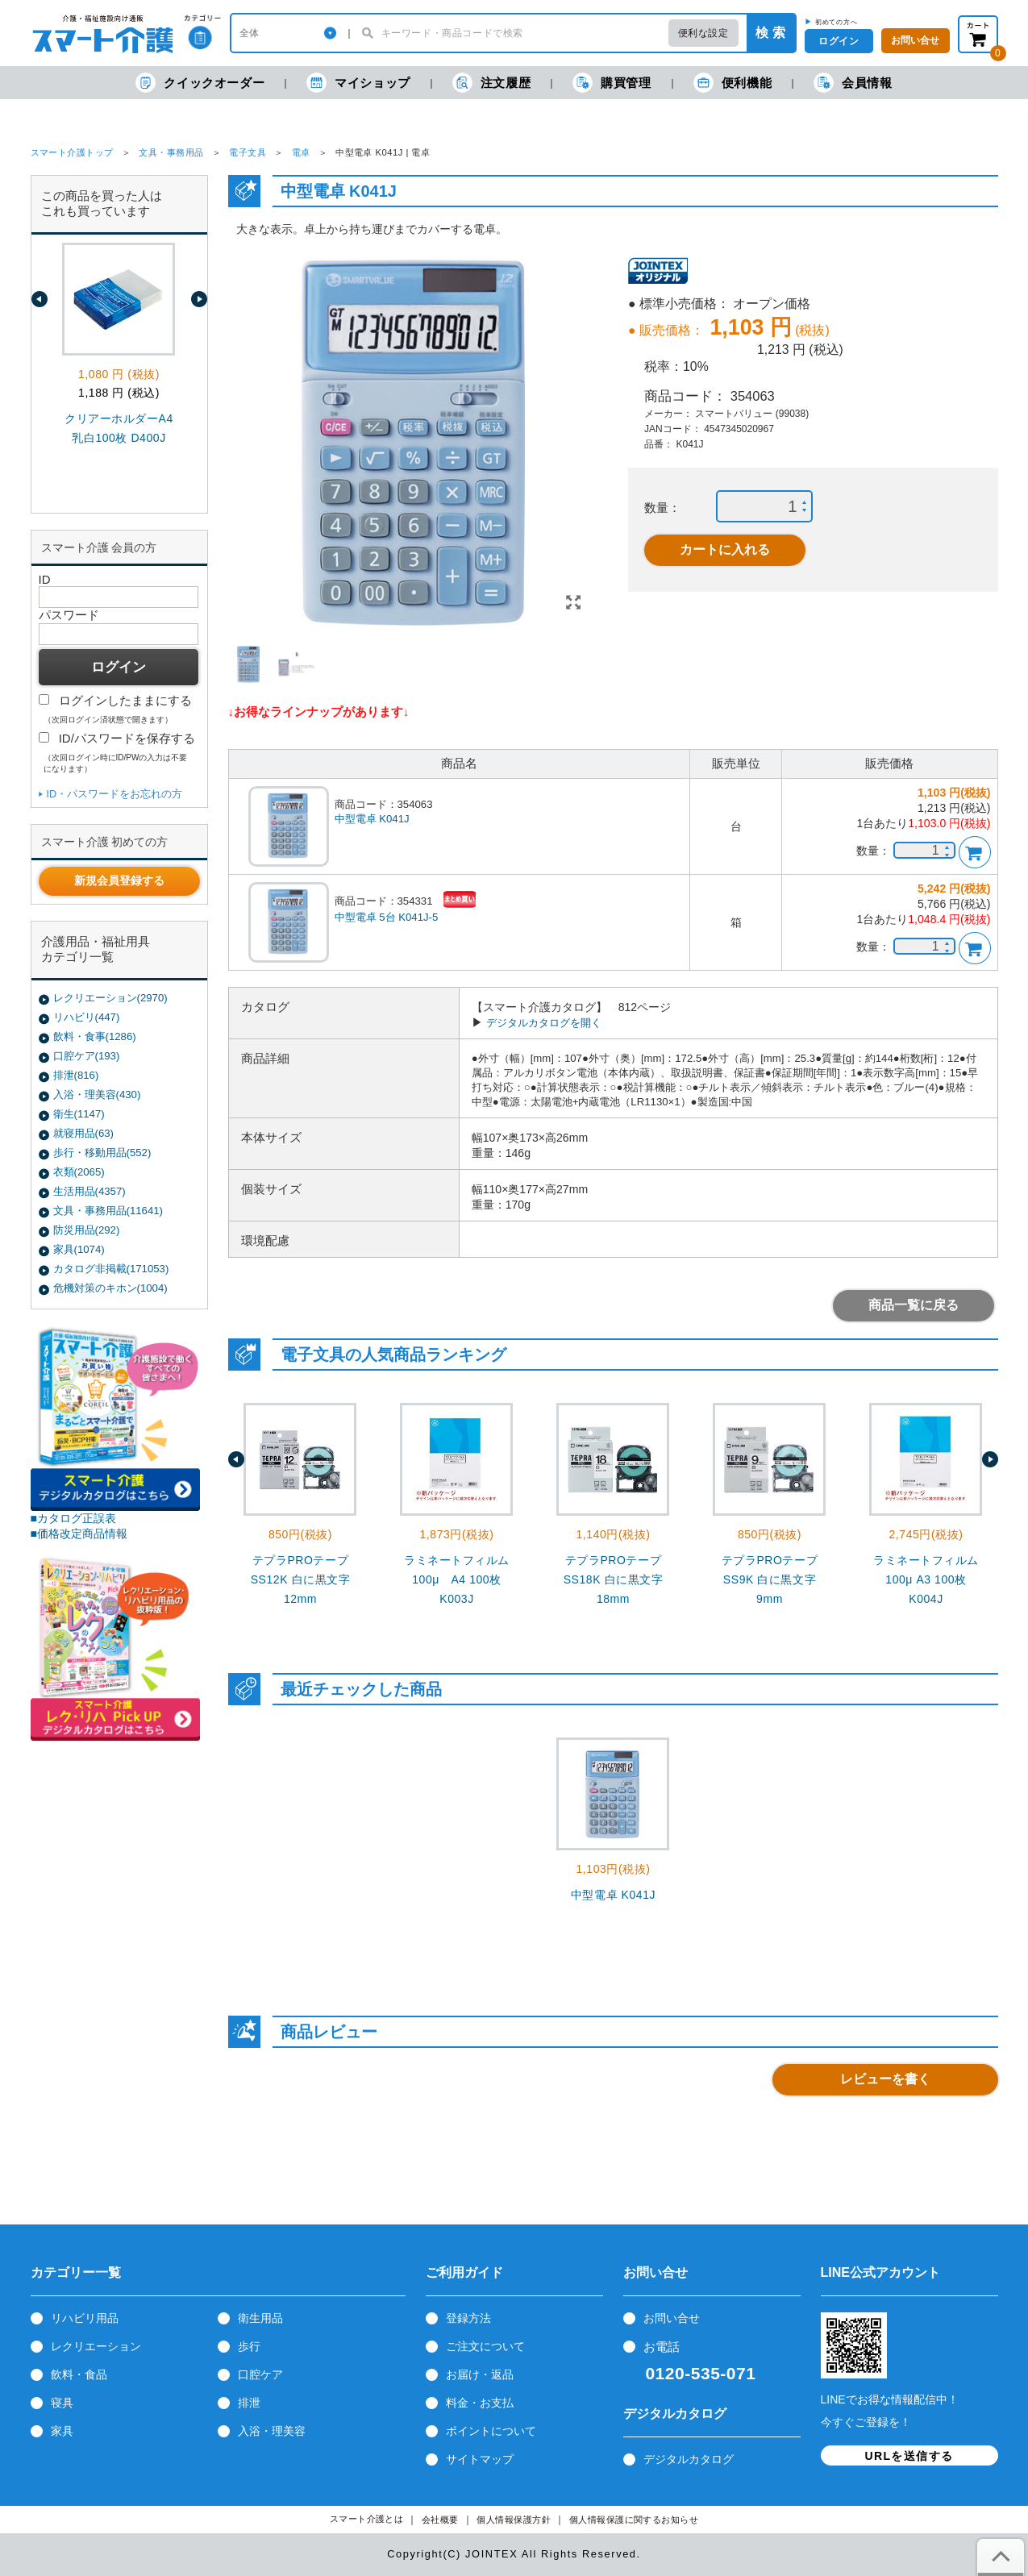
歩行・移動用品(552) (102, 1153)
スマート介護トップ (72, 152)
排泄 (249, 2402)
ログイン (838, 41)
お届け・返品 (480, 2374)
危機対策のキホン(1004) (110, 1288)
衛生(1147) (79, 1114)
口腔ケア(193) (86, 1056)
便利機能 (732, 83)
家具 (62, 2431)
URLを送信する (909, 2455)
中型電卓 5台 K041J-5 (387, 917)
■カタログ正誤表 (74, 1518)
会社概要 (440, 2520)
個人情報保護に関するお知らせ (634, 2520)
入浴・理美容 (272, 2431)
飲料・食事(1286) (94, 1036)
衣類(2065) (79, 1172)
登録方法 (468, 2318)
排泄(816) (76, 1075)
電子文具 (247, 152)
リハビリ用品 (85, 2318)
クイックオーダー (199, 83)
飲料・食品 (79, 2374)
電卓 (301, 152)
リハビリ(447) (86, 1017)
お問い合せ (671, 2318)
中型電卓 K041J (372, 819)
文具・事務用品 (171, 152)
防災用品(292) (86, 1230)
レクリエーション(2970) (110, 998)
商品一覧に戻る (913, 1305)
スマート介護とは (367, 2519)
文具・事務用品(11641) (108, 1211)
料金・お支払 (480, 2402)
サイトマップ (480, 2459)
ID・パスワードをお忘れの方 (115, 794)
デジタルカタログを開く (543, 1023)
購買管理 (611, 83)
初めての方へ (836, 22)
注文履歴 (491, 83)
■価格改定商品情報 (79, 1533)
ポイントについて (491, 2431)
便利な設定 (703, 33)
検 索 (770, 33)
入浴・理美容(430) (97, 1094)
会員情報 (853, 83)
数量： (662, 507)
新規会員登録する (119, 880)
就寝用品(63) (83, 1133)
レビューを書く (885, 2079)
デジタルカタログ (688, 2459)
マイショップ (358, 83)
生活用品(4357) (89, 1191)
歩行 (249, 2346)
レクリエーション (96, 2346)
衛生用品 (260, 2318)
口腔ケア (260, 2374)
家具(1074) (79, 1249)
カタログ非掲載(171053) (111, 1269)
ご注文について (485, 2346)
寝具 (62, 2402)
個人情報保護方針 (514, 2520)
